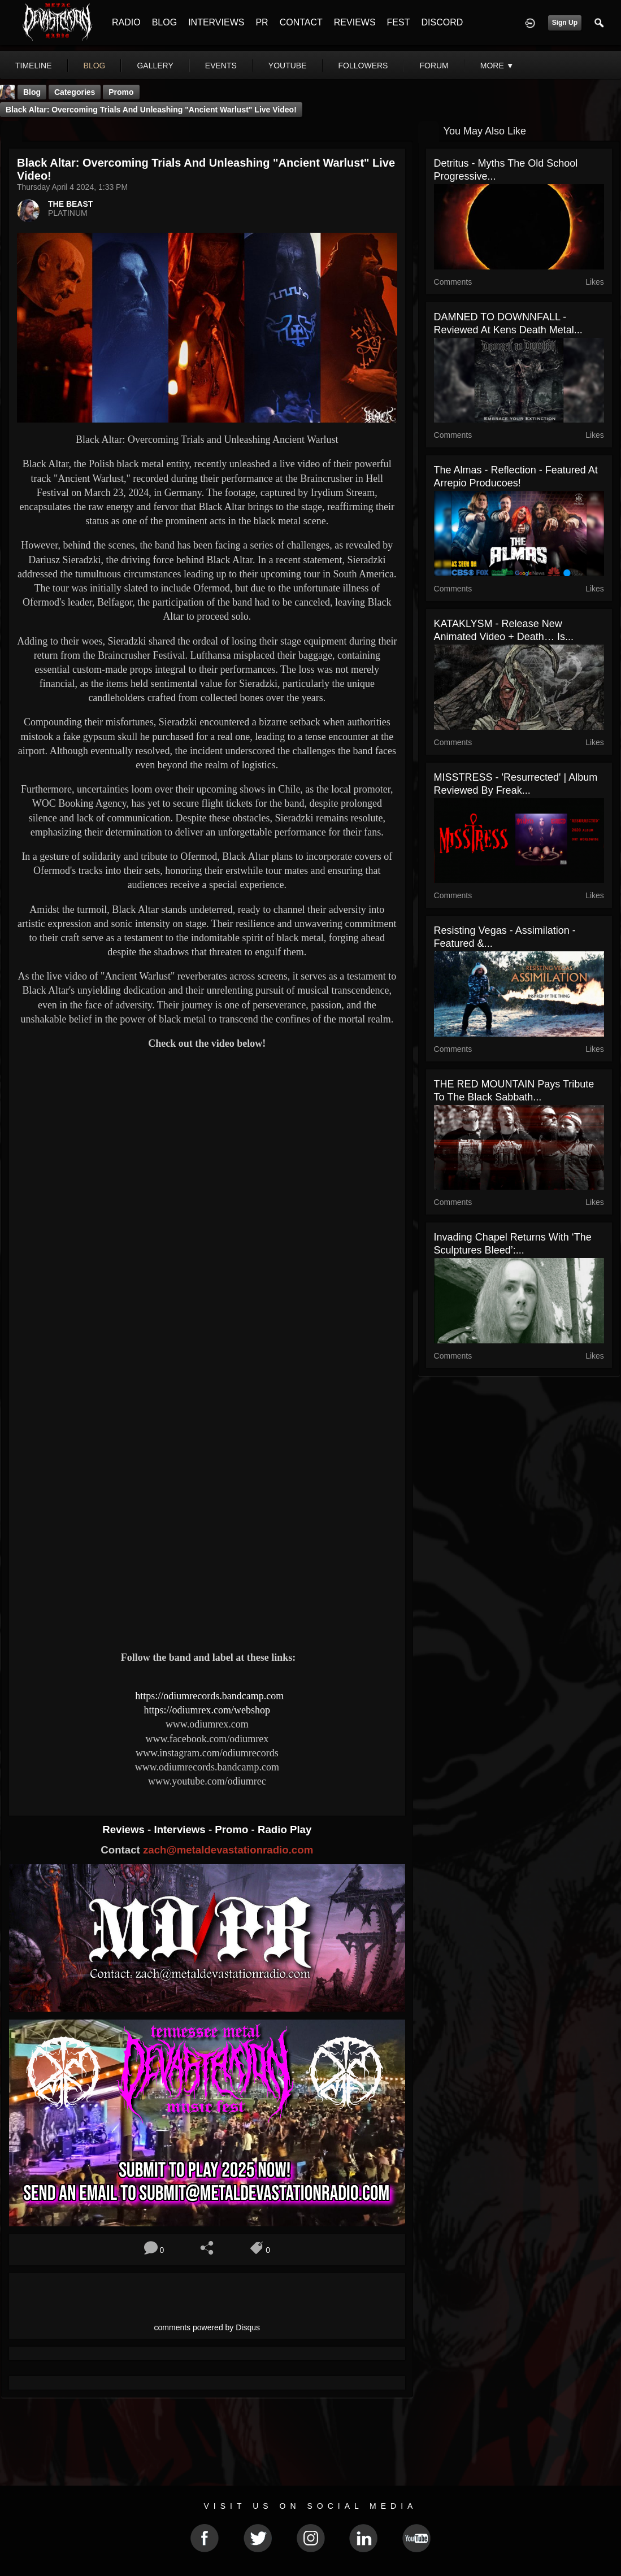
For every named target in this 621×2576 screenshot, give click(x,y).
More (497, 65)
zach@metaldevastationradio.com (228, 1850)
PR (261, 22)
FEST (398, 22)
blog (95, 65)
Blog (32, 92)
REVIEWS (355, 22)
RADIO (126, 22)
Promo (233, 1829)
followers (363, 65)
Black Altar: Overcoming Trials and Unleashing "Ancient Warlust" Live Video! (151, 109)
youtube (287, 65)
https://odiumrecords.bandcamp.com (209, 1696)
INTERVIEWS (216, 22)
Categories (74, 92)
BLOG (164, 22)
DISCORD (442, 22)
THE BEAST (70, 203)
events (221, 65)
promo (120, 92)
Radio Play (284, 1829)
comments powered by (207, 2327)
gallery (155, 65)
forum (433, 65)
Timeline (33, 65)
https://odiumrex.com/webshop (207, 1710)
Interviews (181, 1829)
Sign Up (564, 23)
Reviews (124, 1829)
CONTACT (301, 22)
